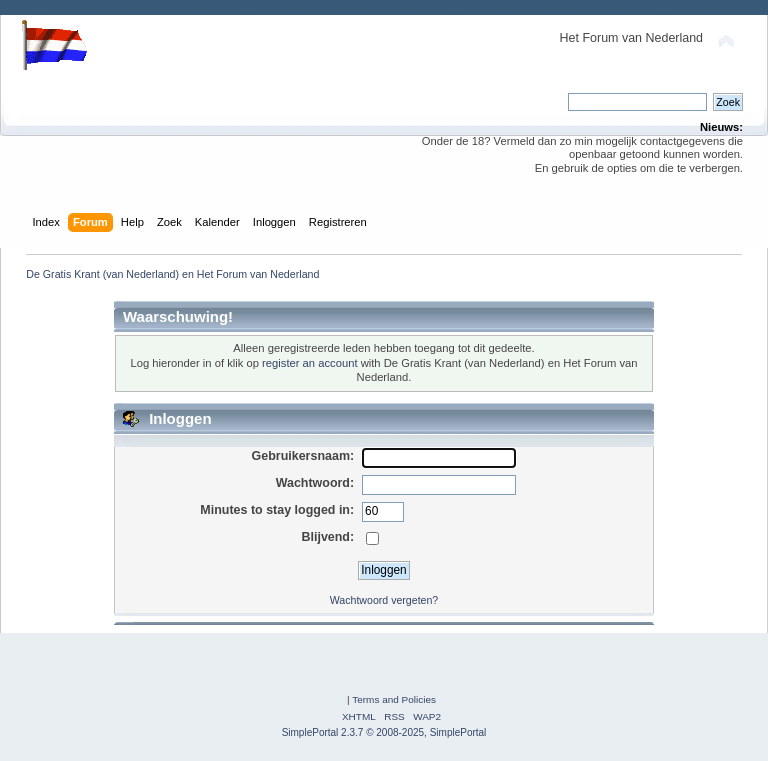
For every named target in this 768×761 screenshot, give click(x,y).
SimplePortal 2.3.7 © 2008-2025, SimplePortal (384, 732)
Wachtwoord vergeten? (384, 600)
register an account (309, 363)
